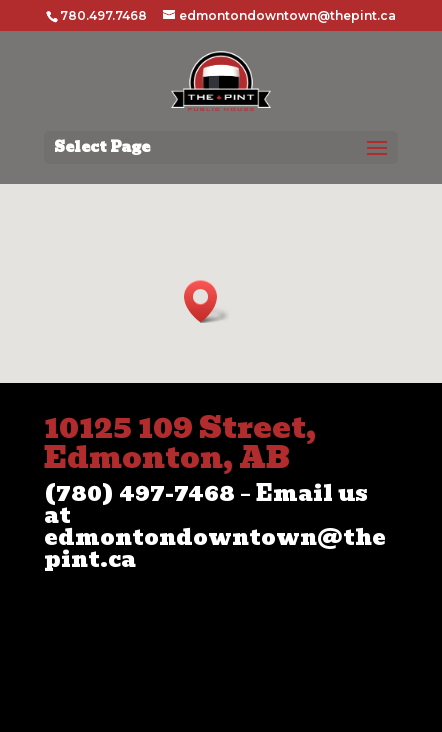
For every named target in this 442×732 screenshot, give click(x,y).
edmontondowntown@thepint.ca (215, 548)
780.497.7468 (103, 15)
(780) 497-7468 (139, 493)
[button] (207, 301)
